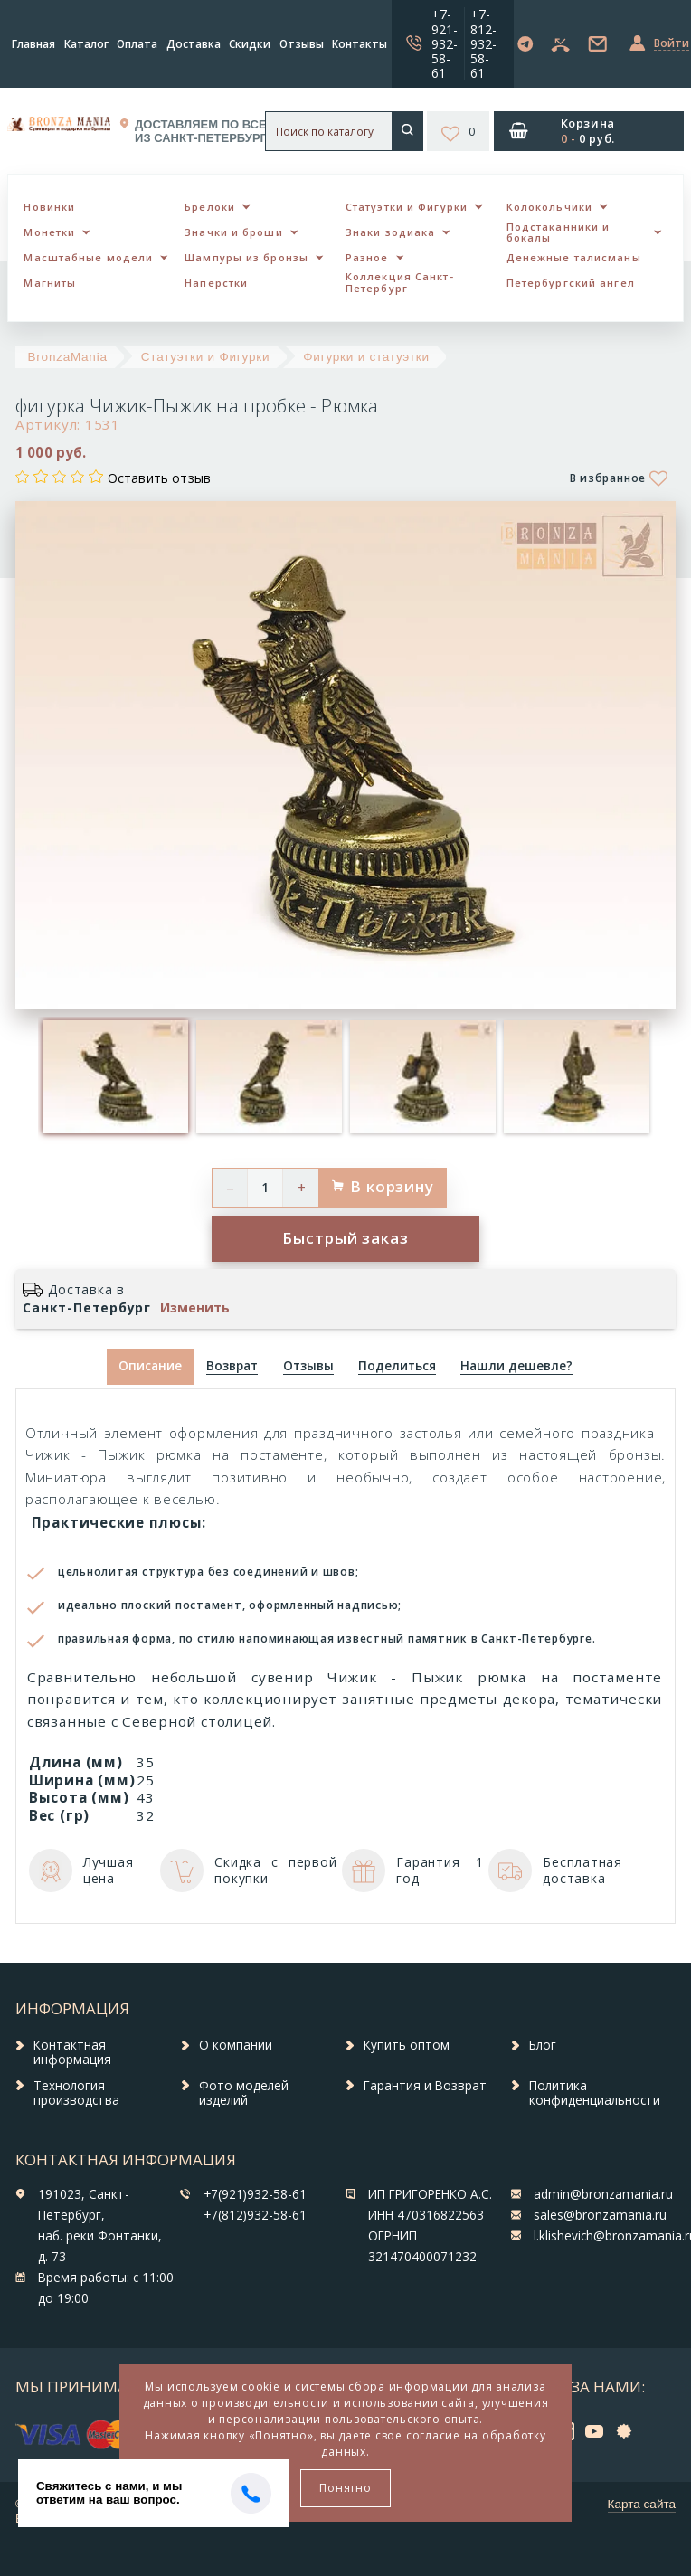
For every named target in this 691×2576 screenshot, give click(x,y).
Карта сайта (642, 2504)
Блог (542, 2045)
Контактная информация (72, 2052)
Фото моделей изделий (244, 2093)
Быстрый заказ (345, 1237)
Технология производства (76, 2093)
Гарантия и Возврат (425, 2086)
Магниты (50, 282)
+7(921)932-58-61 (255, 2194)
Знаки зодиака (390, 232)
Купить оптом (407, 2045)
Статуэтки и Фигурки (407, 206)
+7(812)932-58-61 (255, 2215)
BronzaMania (68, 357)
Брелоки (210, 206)
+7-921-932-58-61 (444, 42)
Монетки (49, 232)
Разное (367, 257)
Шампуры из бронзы (246, 257)
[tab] (232, 1367)
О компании (235, 2045)
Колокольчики (549, 206)
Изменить (195, 1308)
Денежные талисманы (573, 257)
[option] (115, 1077)
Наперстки (216, 282)
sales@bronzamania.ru (600, 2215)
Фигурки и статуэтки (366, 357)
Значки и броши (233, 232)
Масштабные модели (88, 257)
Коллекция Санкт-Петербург (400, 282)
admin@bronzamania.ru (603, 2194)
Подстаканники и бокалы (558, 232)
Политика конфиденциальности (594, 2093)
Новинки (49, 206)
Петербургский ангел (570, 282)
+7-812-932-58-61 (483, 42)
